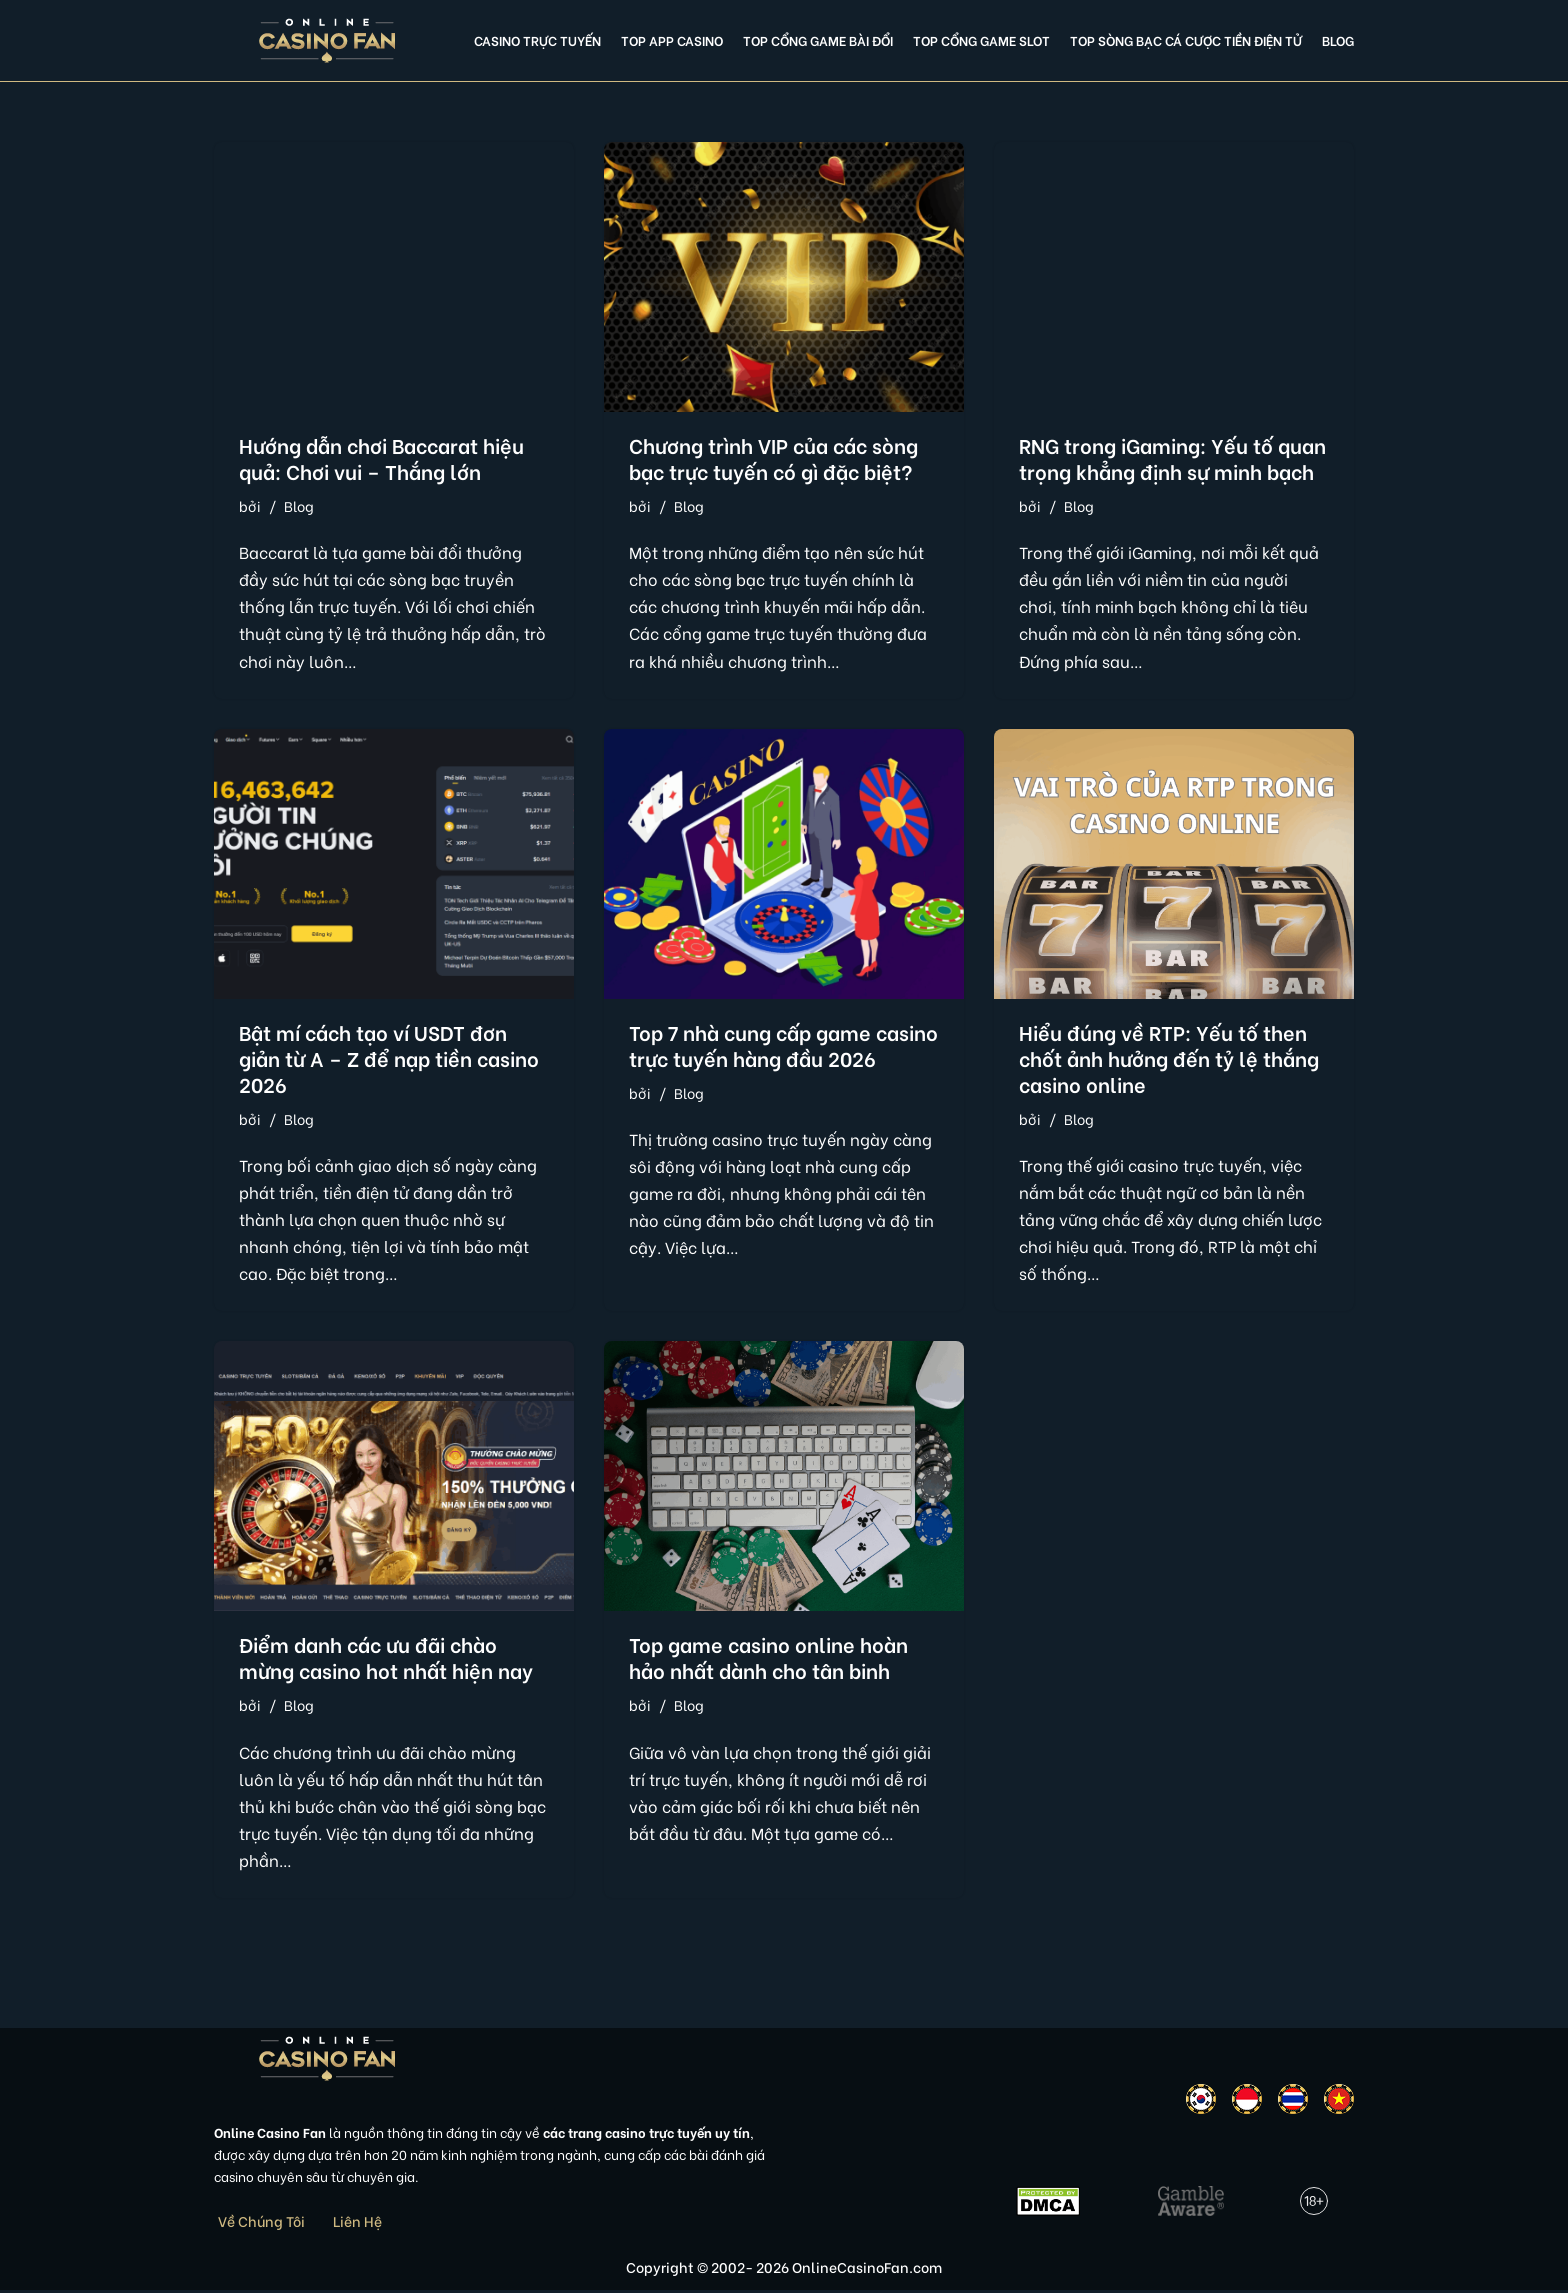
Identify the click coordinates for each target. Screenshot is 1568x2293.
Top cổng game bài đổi (818, 40)
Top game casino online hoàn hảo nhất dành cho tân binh (768, 1658)
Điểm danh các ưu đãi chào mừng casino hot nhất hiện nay (386, 1658)
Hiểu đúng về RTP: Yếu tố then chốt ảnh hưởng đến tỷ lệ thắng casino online (1169, 1057)
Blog (1338, 40)
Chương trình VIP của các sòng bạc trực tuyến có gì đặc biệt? (773, 457)
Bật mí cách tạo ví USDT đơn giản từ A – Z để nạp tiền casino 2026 (389, 1057)
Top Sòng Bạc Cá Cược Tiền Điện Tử (1186, 40)
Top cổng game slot (981, 40)
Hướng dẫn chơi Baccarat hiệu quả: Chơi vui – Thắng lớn (381, 457)
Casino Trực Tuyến (537, 40)
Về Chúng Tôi (261, 2222)
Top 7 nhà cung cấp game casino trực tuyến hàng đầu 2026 (783, 1044)
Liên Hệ (357, 2222)
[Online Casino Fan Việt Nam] (327, 40)
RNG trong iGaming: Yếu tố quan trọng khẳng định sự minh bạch (1172, 457)
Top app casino (672, 40)
